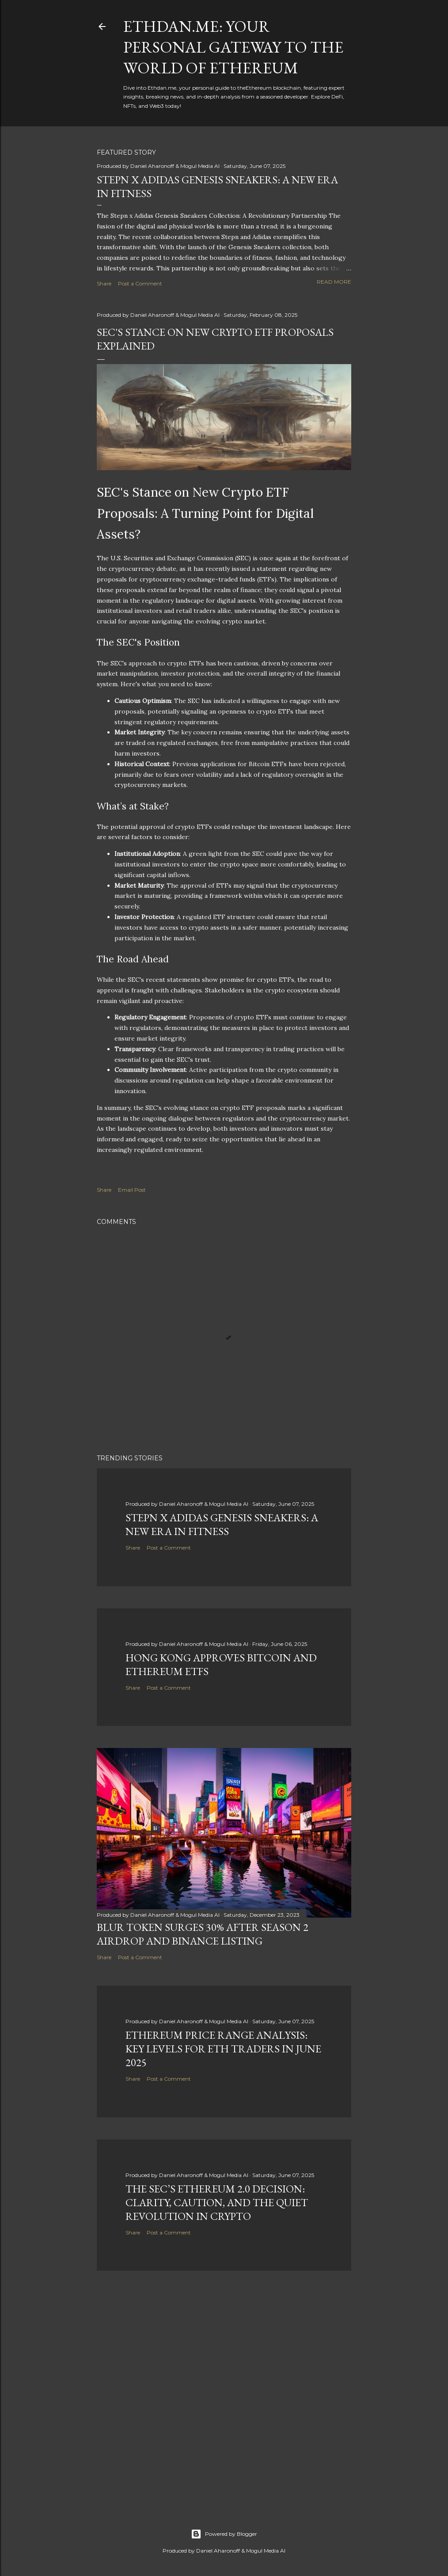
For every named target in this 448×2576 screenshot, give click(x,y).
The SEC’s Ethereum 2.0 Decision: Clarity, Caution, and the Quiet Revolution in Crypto (216, 2202)
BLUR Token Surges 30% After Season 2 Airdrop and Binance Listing (202, 1934)
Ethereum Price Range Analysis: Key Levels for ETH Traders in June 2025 (223, 2048)
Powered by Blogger (224, 2534)
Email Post (132, 1189)
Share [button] (104, 283)
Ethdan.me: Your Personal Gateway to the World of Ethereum (233, 47)
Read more (334, 281)
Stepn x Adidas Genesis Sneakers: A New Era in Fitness (221, 1524)
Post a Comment (140, 283)
